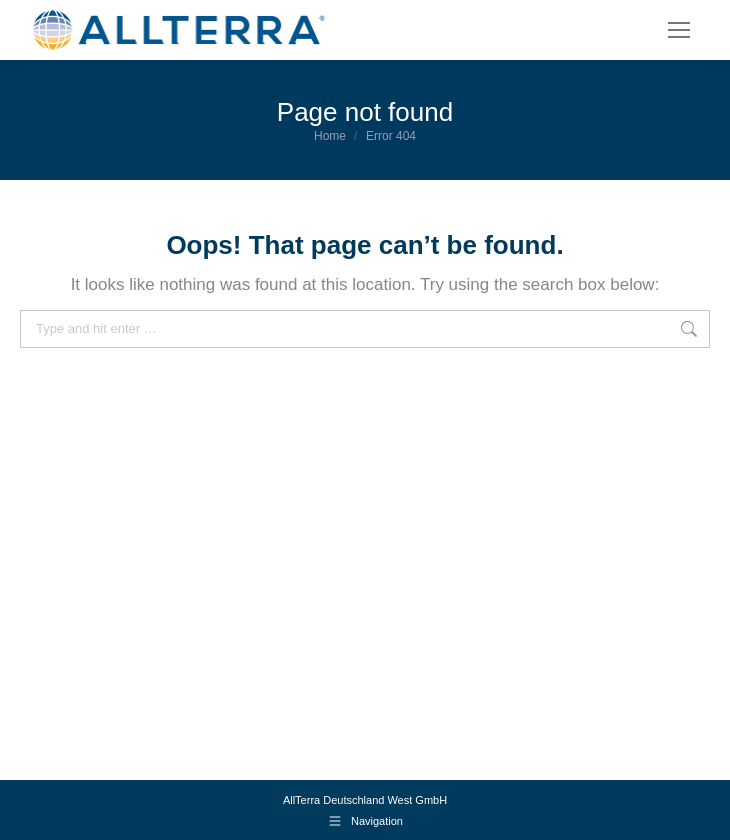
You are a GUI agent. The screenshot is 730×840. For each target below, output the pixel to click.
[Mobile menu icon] (679, 30)
